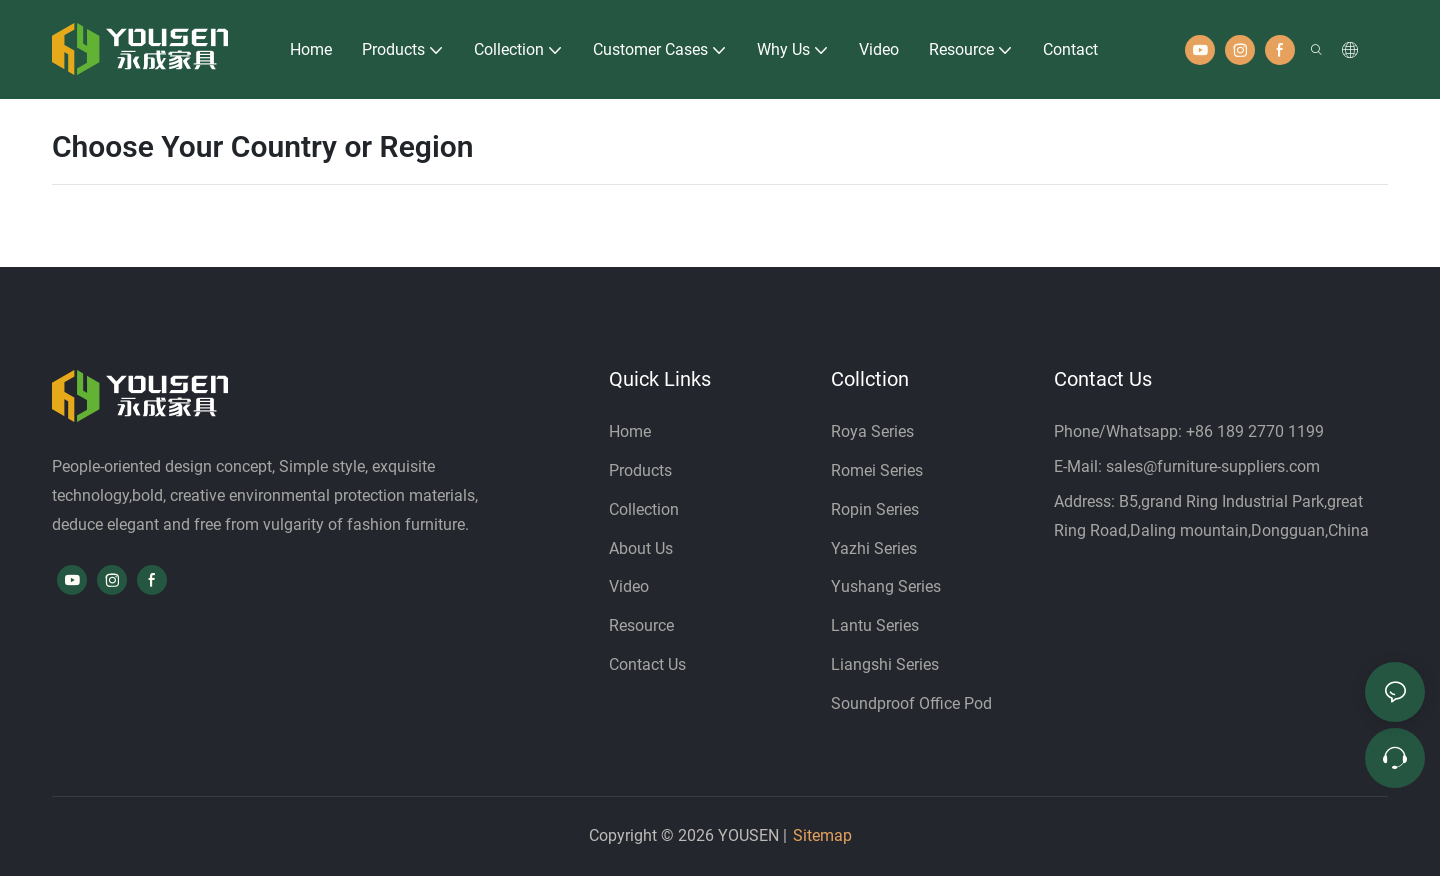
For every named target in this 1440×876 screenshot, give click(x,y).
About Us (641, 548)
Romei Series (877, 470)
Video (629, 586)
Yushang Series (886, 586)
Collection (644, 509)
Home (630, 431)
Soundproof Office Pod (911, 703)
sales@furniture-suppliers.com (1213, 466)
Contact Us (647, 664)
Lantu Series (875, 625)
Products (642, 470)
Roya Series (872, 431)
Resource (641, 625)
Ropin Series (875, 509)
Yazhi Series (874, 548)
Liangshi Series (885, 664)
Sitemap (822, 835)
